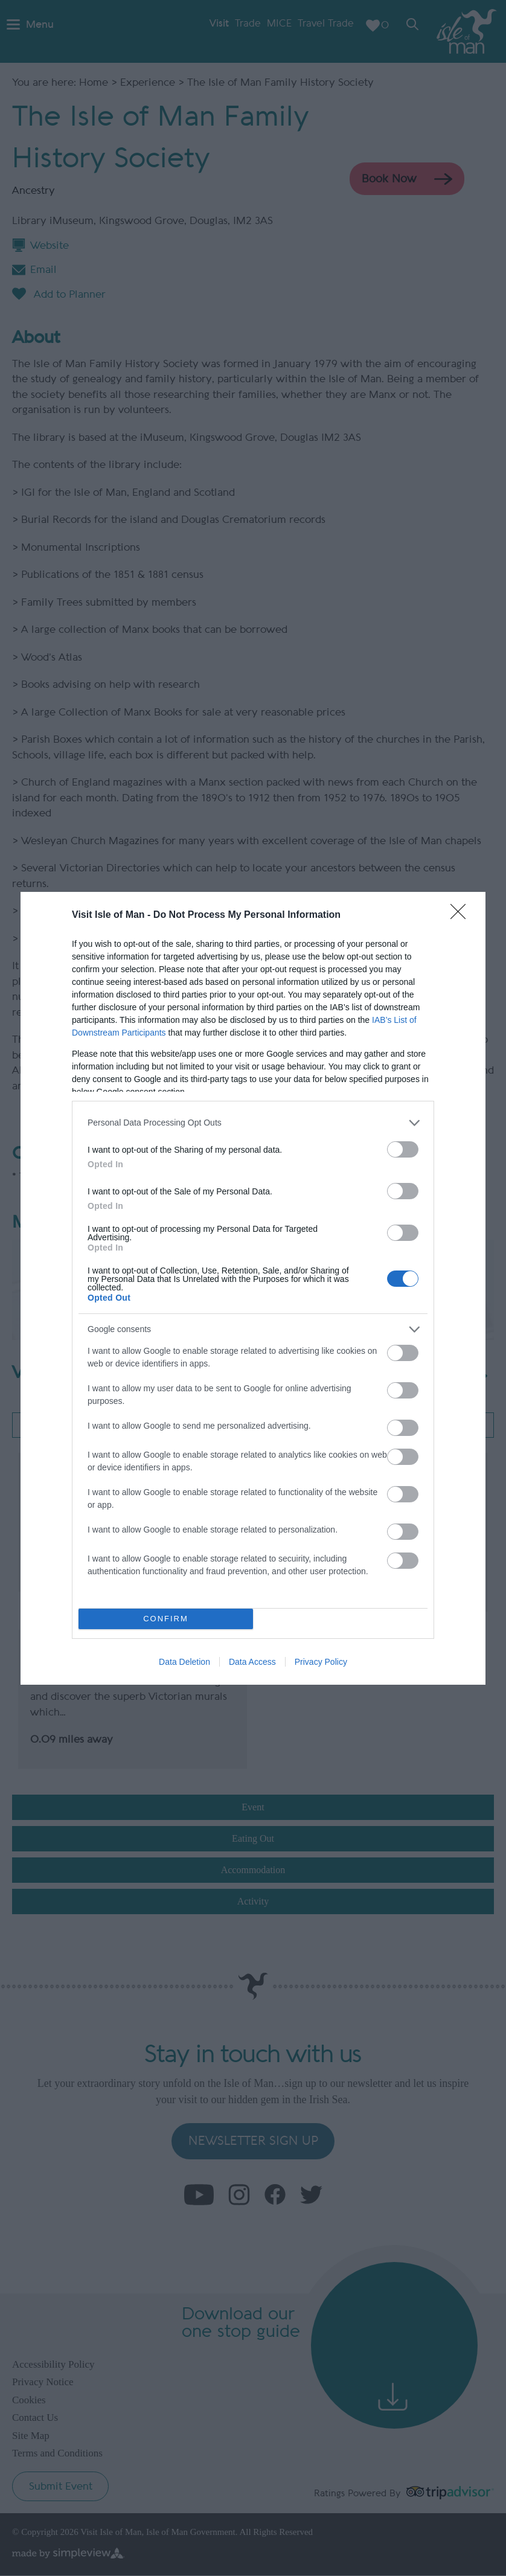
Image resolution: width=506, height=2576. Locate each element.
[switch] (402, 1149)
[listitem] (253, 1123)
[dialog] (253, 1288)
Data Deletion (184, 1662)
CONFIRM (165, 1618)
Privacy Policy (321, 1662)
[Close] (461, 915)
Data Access (252, 1662)
